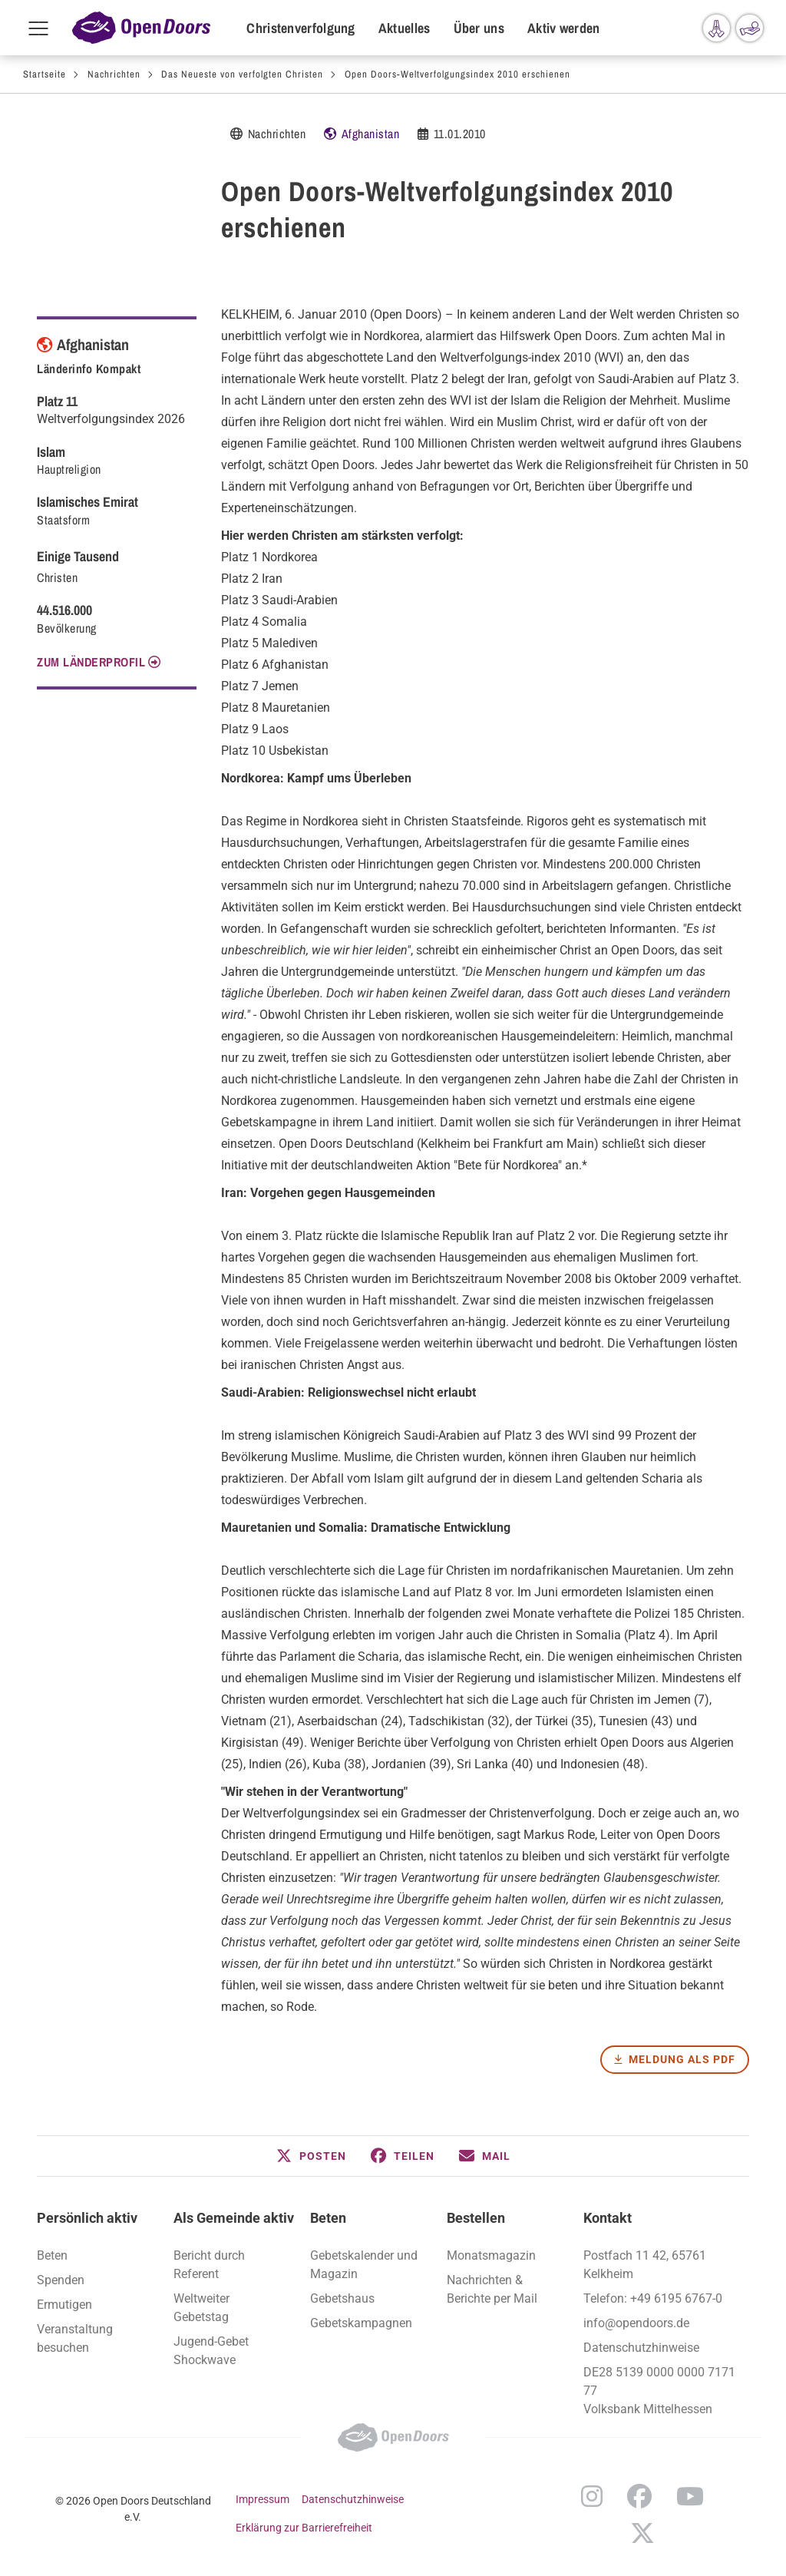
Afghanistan (371, 133)
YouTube (690, 2496)
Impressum (262, 2499)
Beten (328, 2218)
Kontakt (607, 2218)
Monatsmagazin (491, 2255)
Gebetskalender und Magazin (364, 2264)
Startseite (44, 74)
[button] (311, 2156)
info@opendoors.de (636, 2323)
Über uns (479, 28)
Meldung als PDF (682, 2059)
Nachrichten (114, 74)
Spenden (60, 2280)
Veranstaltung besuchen (75, 2338)
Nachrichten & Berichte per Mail (492, 2289)
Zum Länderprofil (91, 661)
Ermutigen (64, 2304)
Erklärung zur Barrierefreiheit (304, 2527)
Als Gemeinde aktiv (233, 2218)
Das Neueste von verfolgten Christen (242, 74)
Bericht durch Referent (209, 2264)
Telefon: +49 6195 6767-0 (652, 2298)
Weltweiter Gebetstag (201, 2307)
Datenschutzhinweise (641, 2347)
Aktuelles (404, 28)
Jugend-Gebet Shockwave (211, 2350)
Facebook (639, 2496)
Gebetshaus (342, 2298)
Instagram (592, 2496)
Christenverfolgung (300, 28)
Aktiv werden (563, 28)
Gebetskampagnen (361, 2323)
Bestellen (476, 2218)
